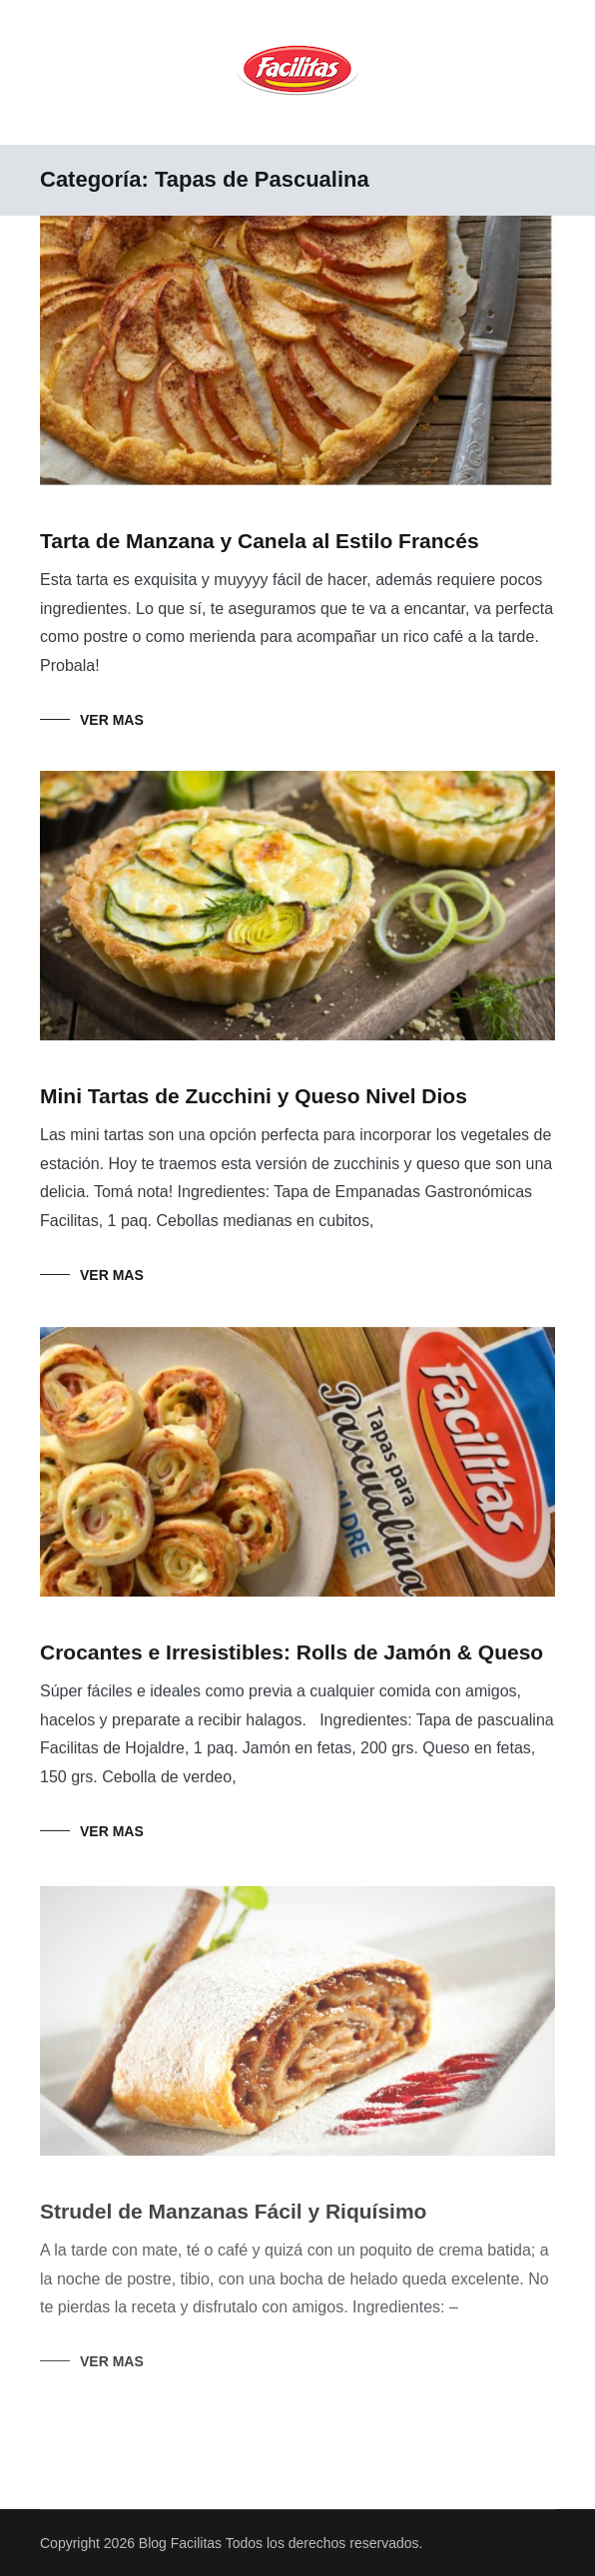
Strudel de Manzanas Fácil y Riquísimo (233, 2216)
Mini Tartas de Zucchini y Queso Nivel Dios (253, 1095)
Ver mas (112, 720)
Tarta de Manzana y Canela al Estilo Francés (259, 540)
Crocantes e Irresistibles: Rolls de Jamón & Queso (291, 1652)
